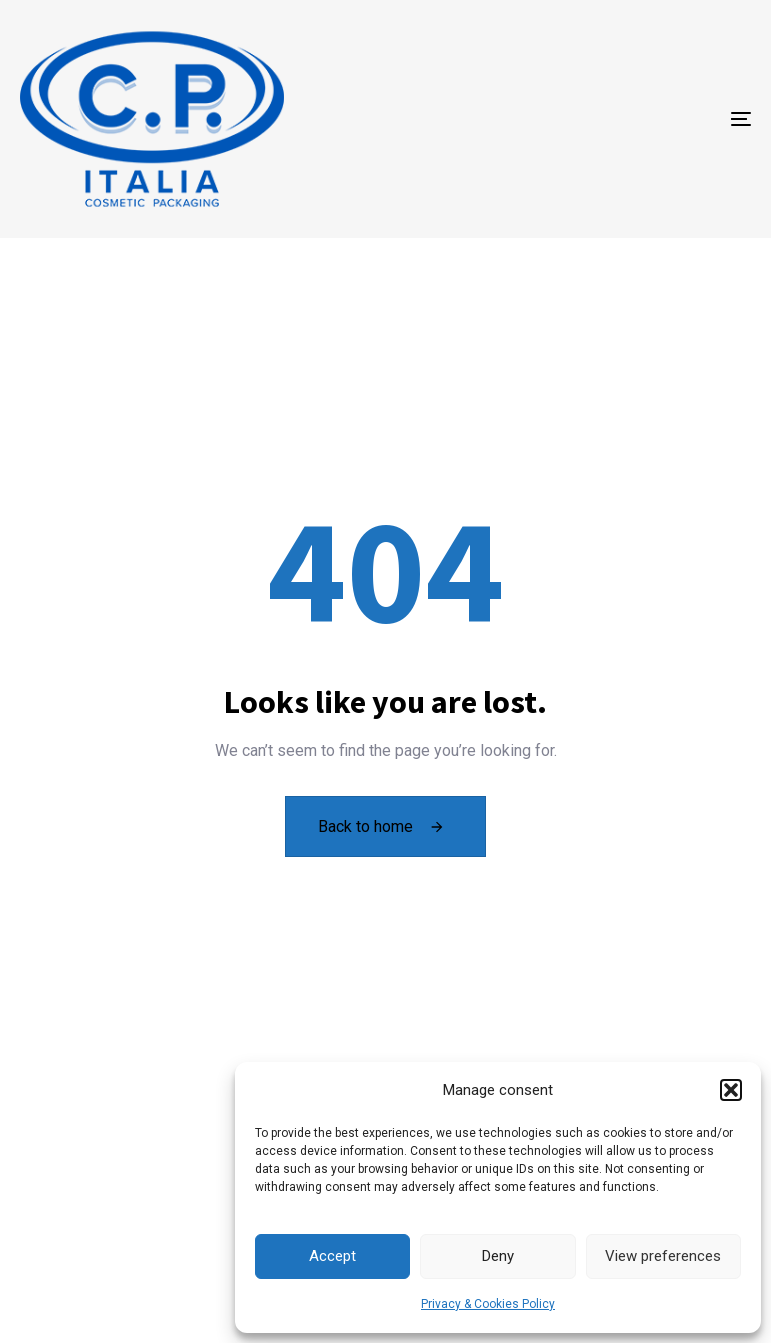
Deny (498, 1256)
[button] (731, 1090)
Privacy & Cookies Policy (488, 1304)
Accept (332, 1256)
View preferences (663, 1256)
